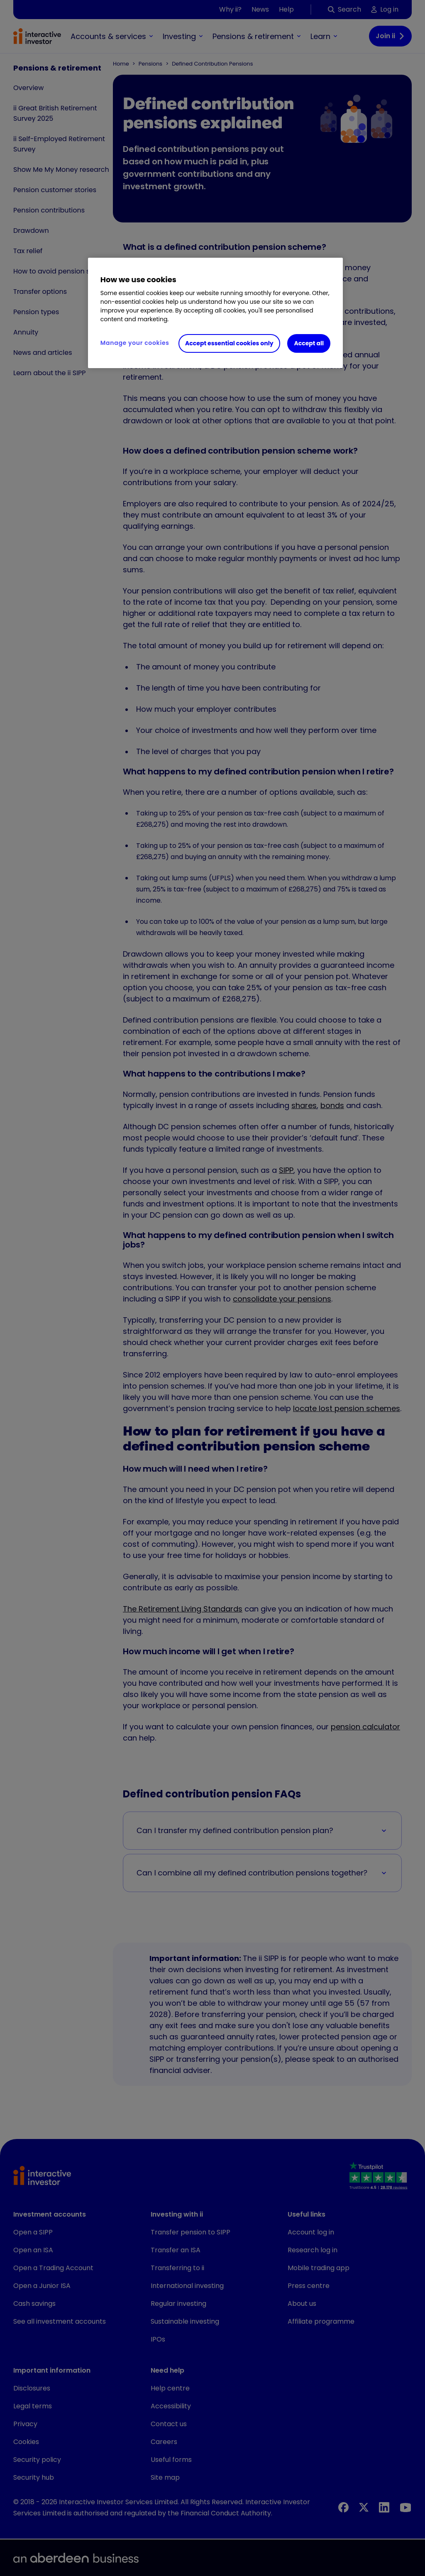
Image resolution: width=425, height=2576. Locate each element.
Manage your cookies (134, 343)
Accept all (309, 343)
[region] (215, 313)
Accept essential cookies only (229, 343)
